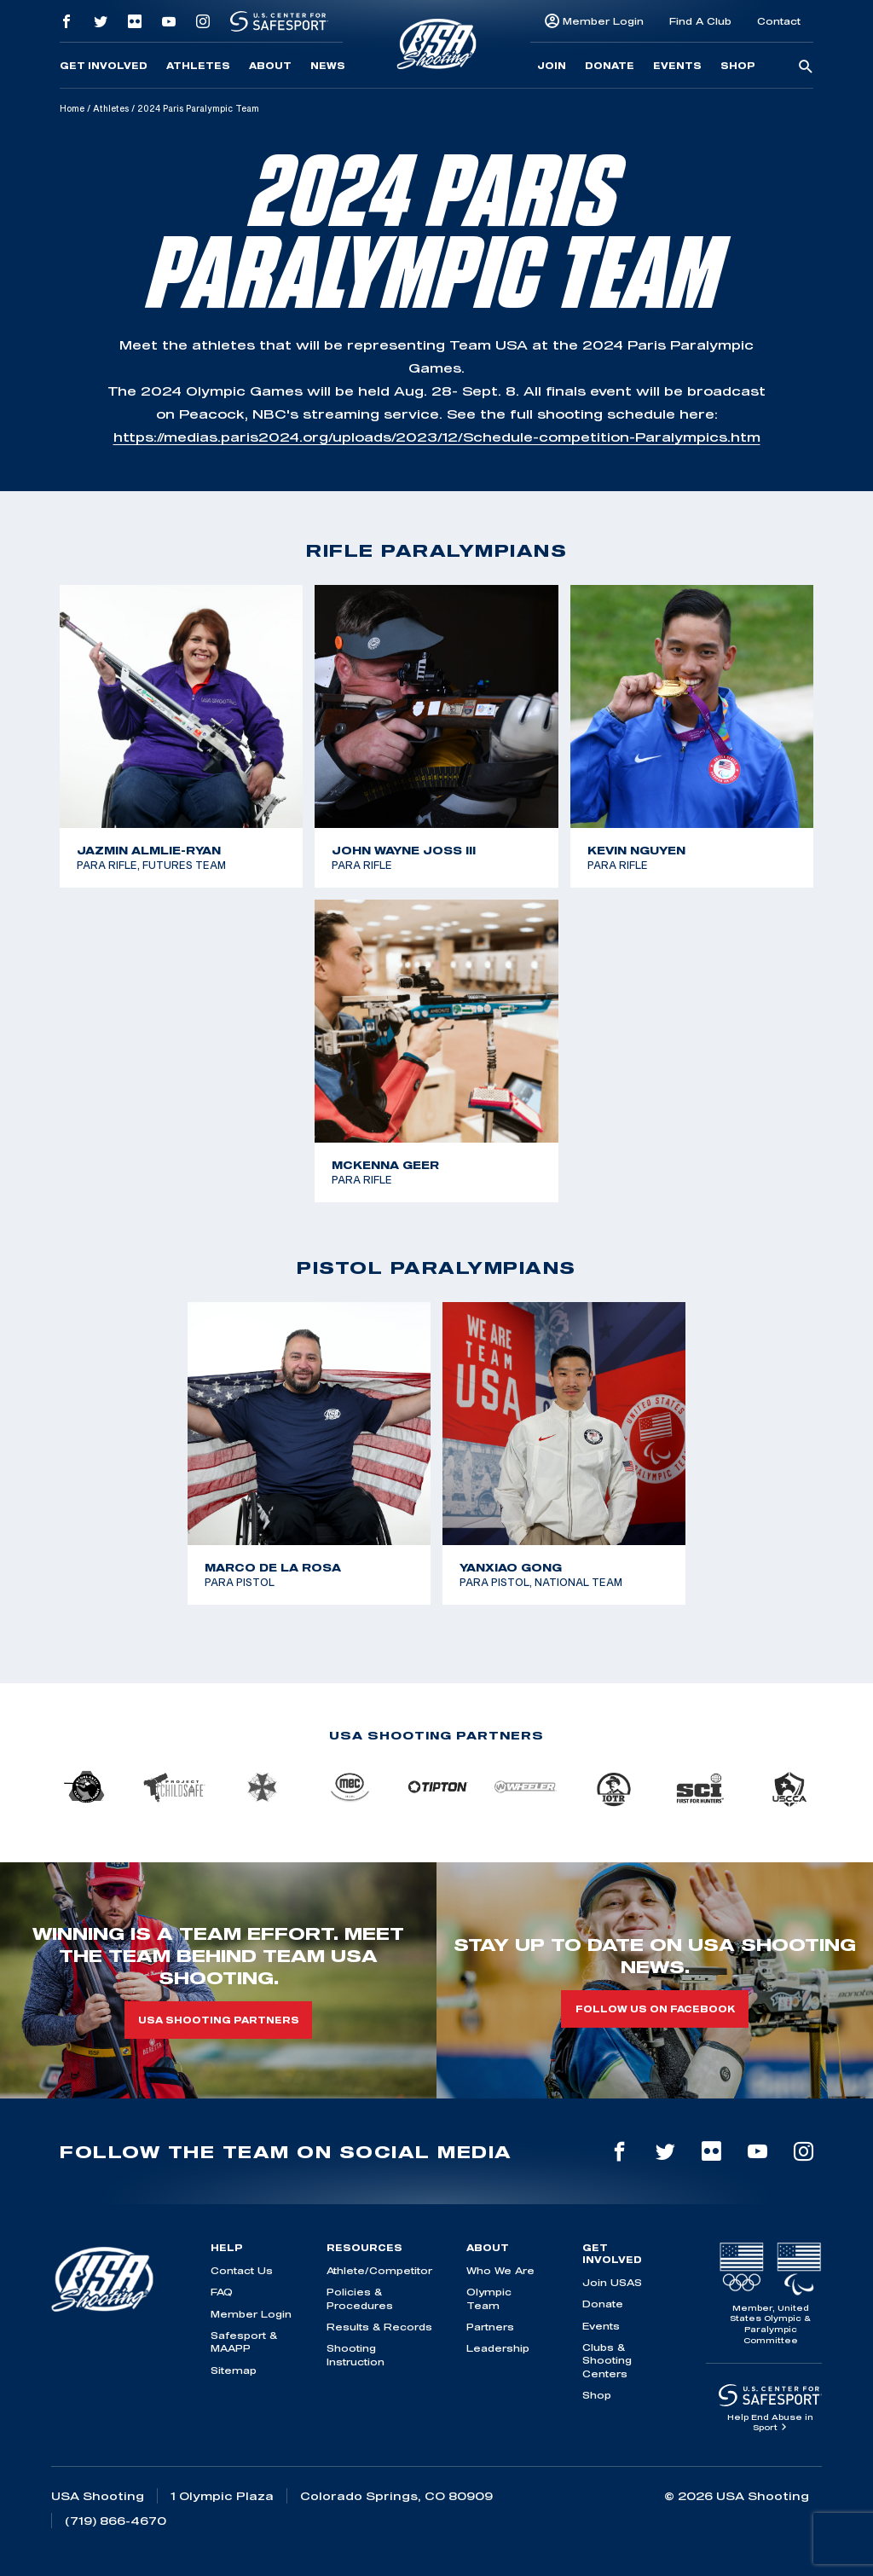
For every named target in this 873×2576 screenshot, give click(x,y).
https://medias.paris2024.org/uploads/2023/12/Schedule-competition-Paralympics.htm (436, 436)
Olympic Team (489, 2298)
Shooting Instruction (355, 2354)
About (270, 66)
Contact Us (242, 2270)
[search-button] (805, 67)
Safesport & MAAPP (244, 2341)
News (327, 66)
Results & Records (379, 2326)
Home (72, 108)
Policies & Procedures (360, 2298)
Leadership (497, 2347)
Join (551, 66)
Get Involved (103, 66)
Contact (779, 20)
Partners (490, 2326)
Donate (609, 66)
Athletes (198, 66)
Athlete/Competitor (379, 2270)
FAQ (222, 2291)
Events (677, 66)
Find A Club (700, 20)
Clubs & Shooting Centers (607, 2360)
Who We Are (500, 2270)
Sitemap (234, 2370)
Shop (737, 66)
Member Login (603, 20)
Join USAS (612, 2282)
